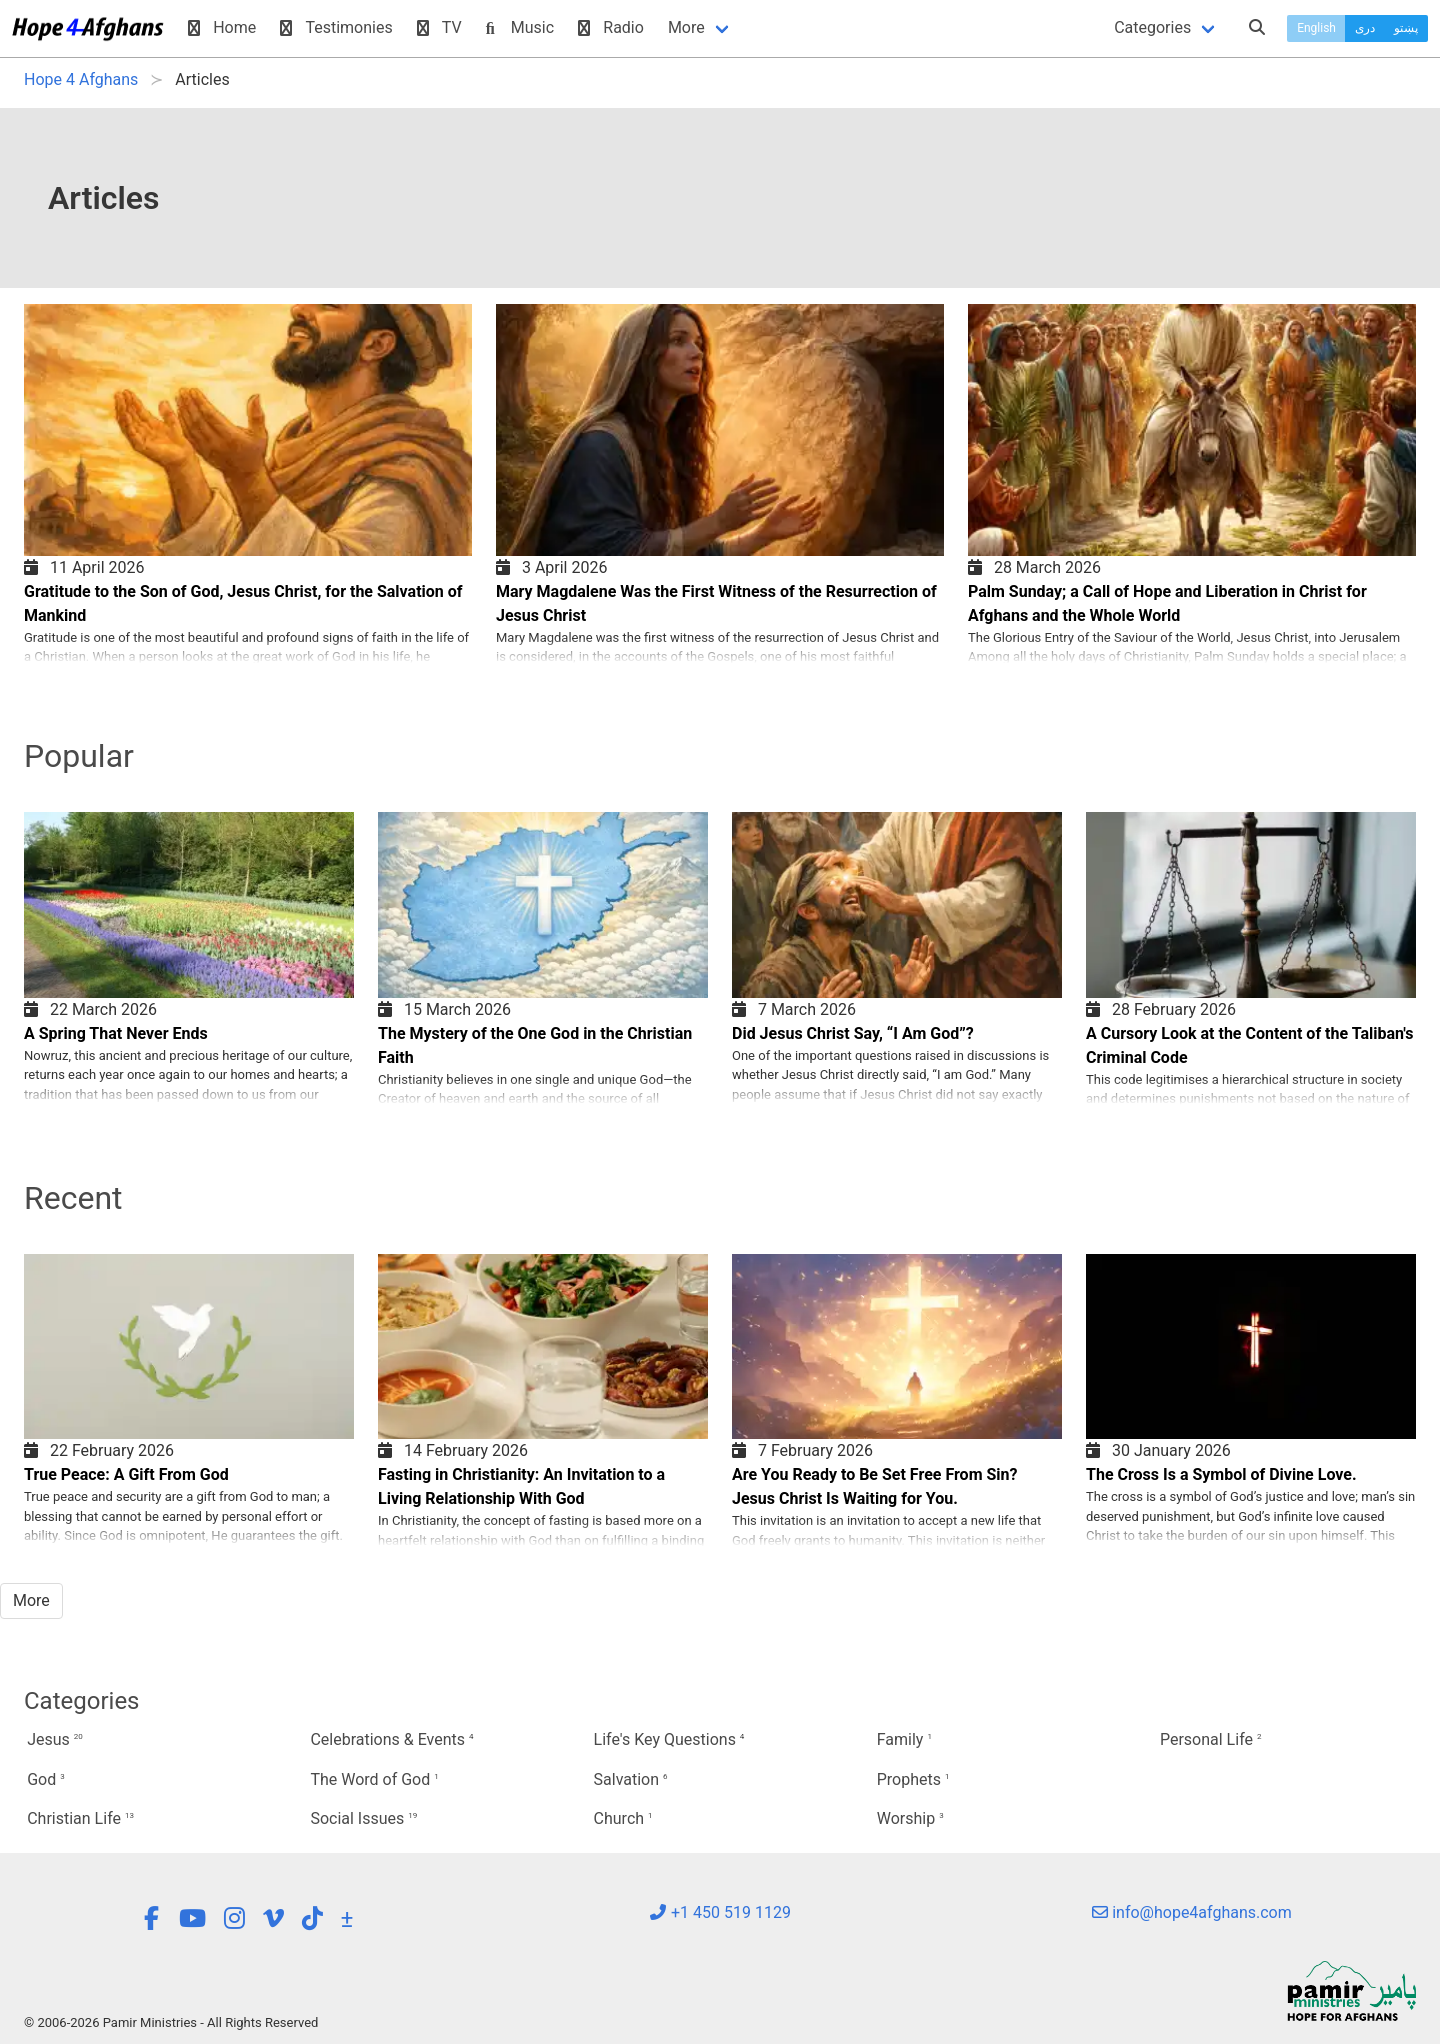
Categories (1152, 27)
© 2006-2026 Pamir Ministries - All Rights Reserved (171, 2022)
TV (439, 27)
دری (1365, 28)
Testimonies (336, 27)
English (1316, 28)
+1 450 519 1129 (720, 1912)
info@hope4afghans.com (1192, 1912)
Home (222, 27)
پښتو (1406, 28)
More (686, 27)
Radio (611, 27)
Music (520, 27)
